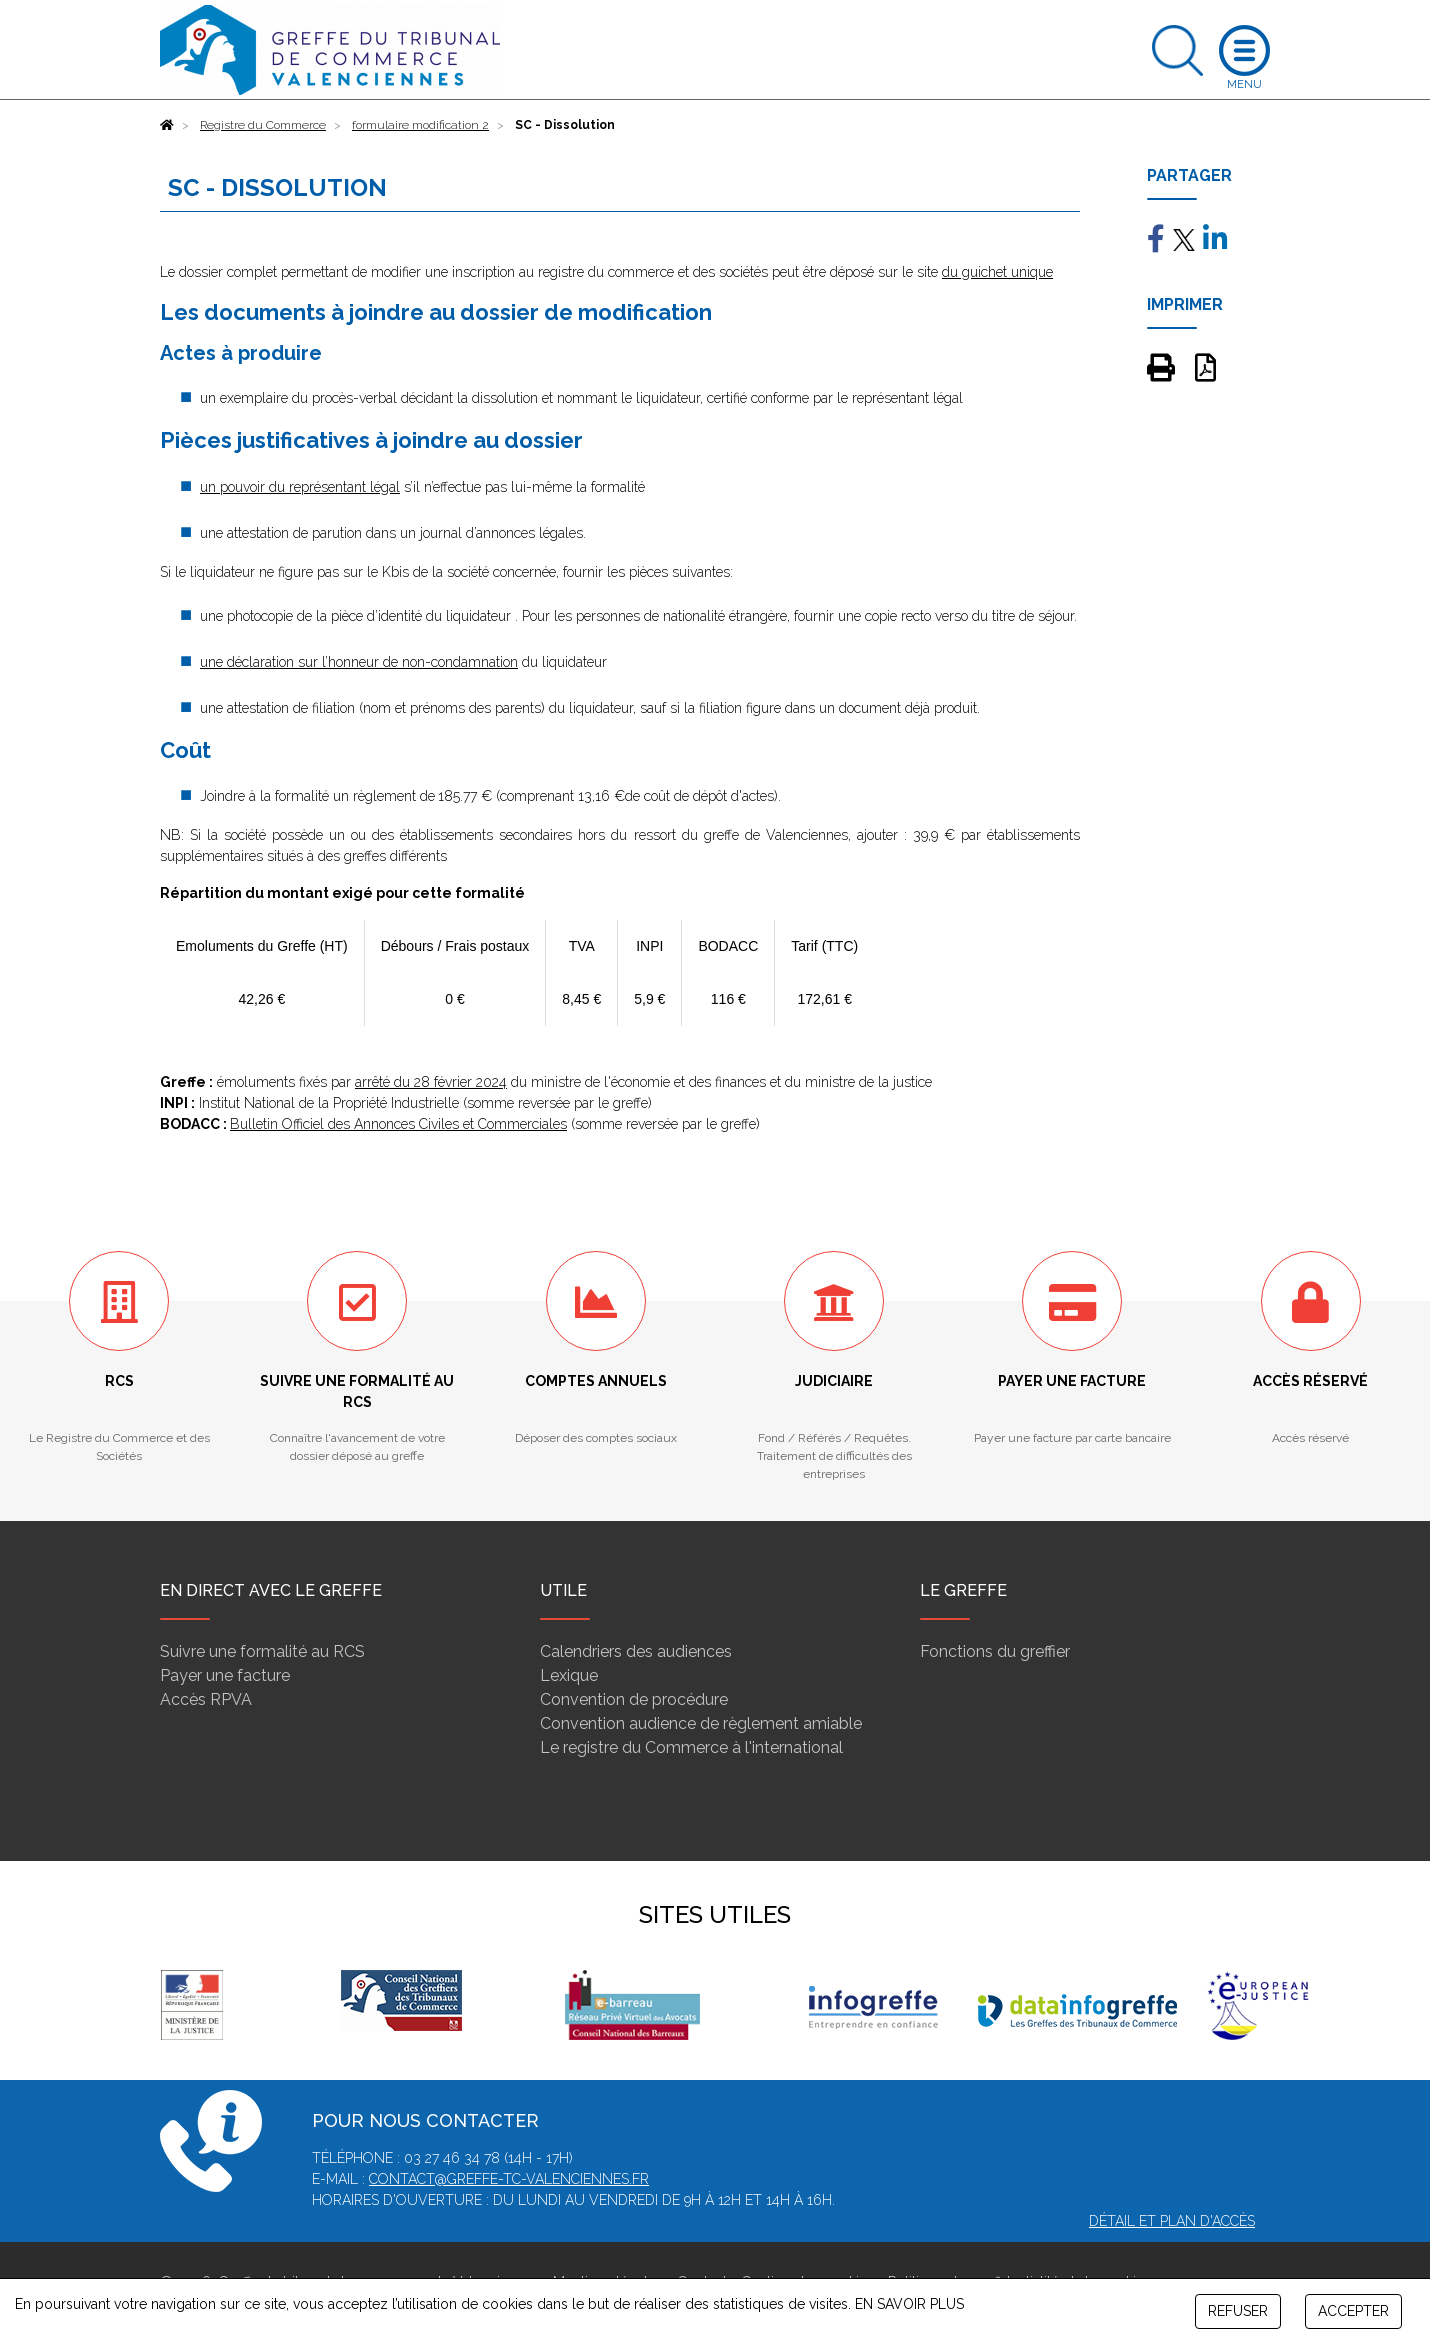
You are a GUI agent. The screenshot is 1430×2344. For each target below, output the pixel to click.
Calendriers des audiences (636, 1651)
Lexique (569, 1675)
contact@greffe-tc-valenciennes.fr (509, 2179)
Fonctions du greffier (995, 1651)
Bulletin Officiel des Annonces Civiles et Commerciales (398, 1124)
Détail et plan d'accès (1172, 2221)
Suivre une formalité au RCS (262, 1651)
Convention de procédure (634, 1699)
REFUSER (1238, 2311)
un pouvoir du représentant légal (300, 487)
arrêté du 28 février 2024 (431, 1082)
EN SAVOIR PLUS (909, 2304)
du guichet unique (997, 272)
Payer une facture (225, 1675)
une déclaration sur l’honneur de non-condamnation (359, 662)
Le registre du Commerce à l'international (691, 1747)
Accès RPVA (206, 1699)
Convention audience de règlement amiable (701, 1723)
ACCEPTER (1353, 2311)
